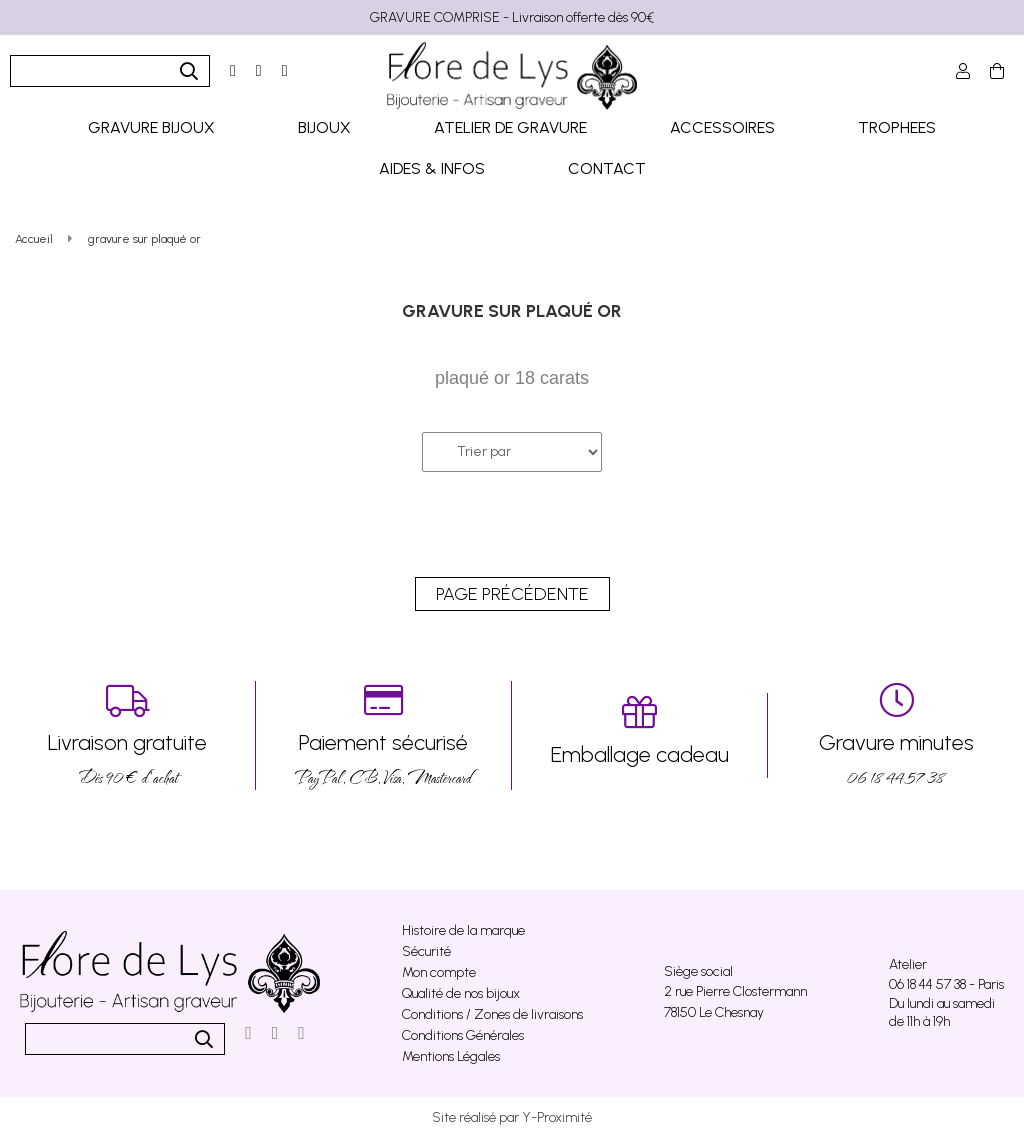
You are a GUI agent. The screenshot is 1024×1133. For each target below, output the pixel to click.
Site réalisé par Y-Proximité (512, 1112)
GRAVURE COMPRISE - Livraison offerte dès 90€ (512, 17)
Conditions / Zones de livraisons (492, 1009)
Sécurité (426, 946)
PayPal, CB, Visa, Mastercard (383, 730)
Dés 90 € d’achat (127, 730)
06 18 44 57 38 (896, 730)
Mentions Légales (451, 1051)
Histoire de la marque (463, 925)
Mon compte (439, 967)
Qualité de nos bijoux (461, 988)
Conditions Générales (463, 1030)
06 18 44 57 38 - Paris (946, 979)
